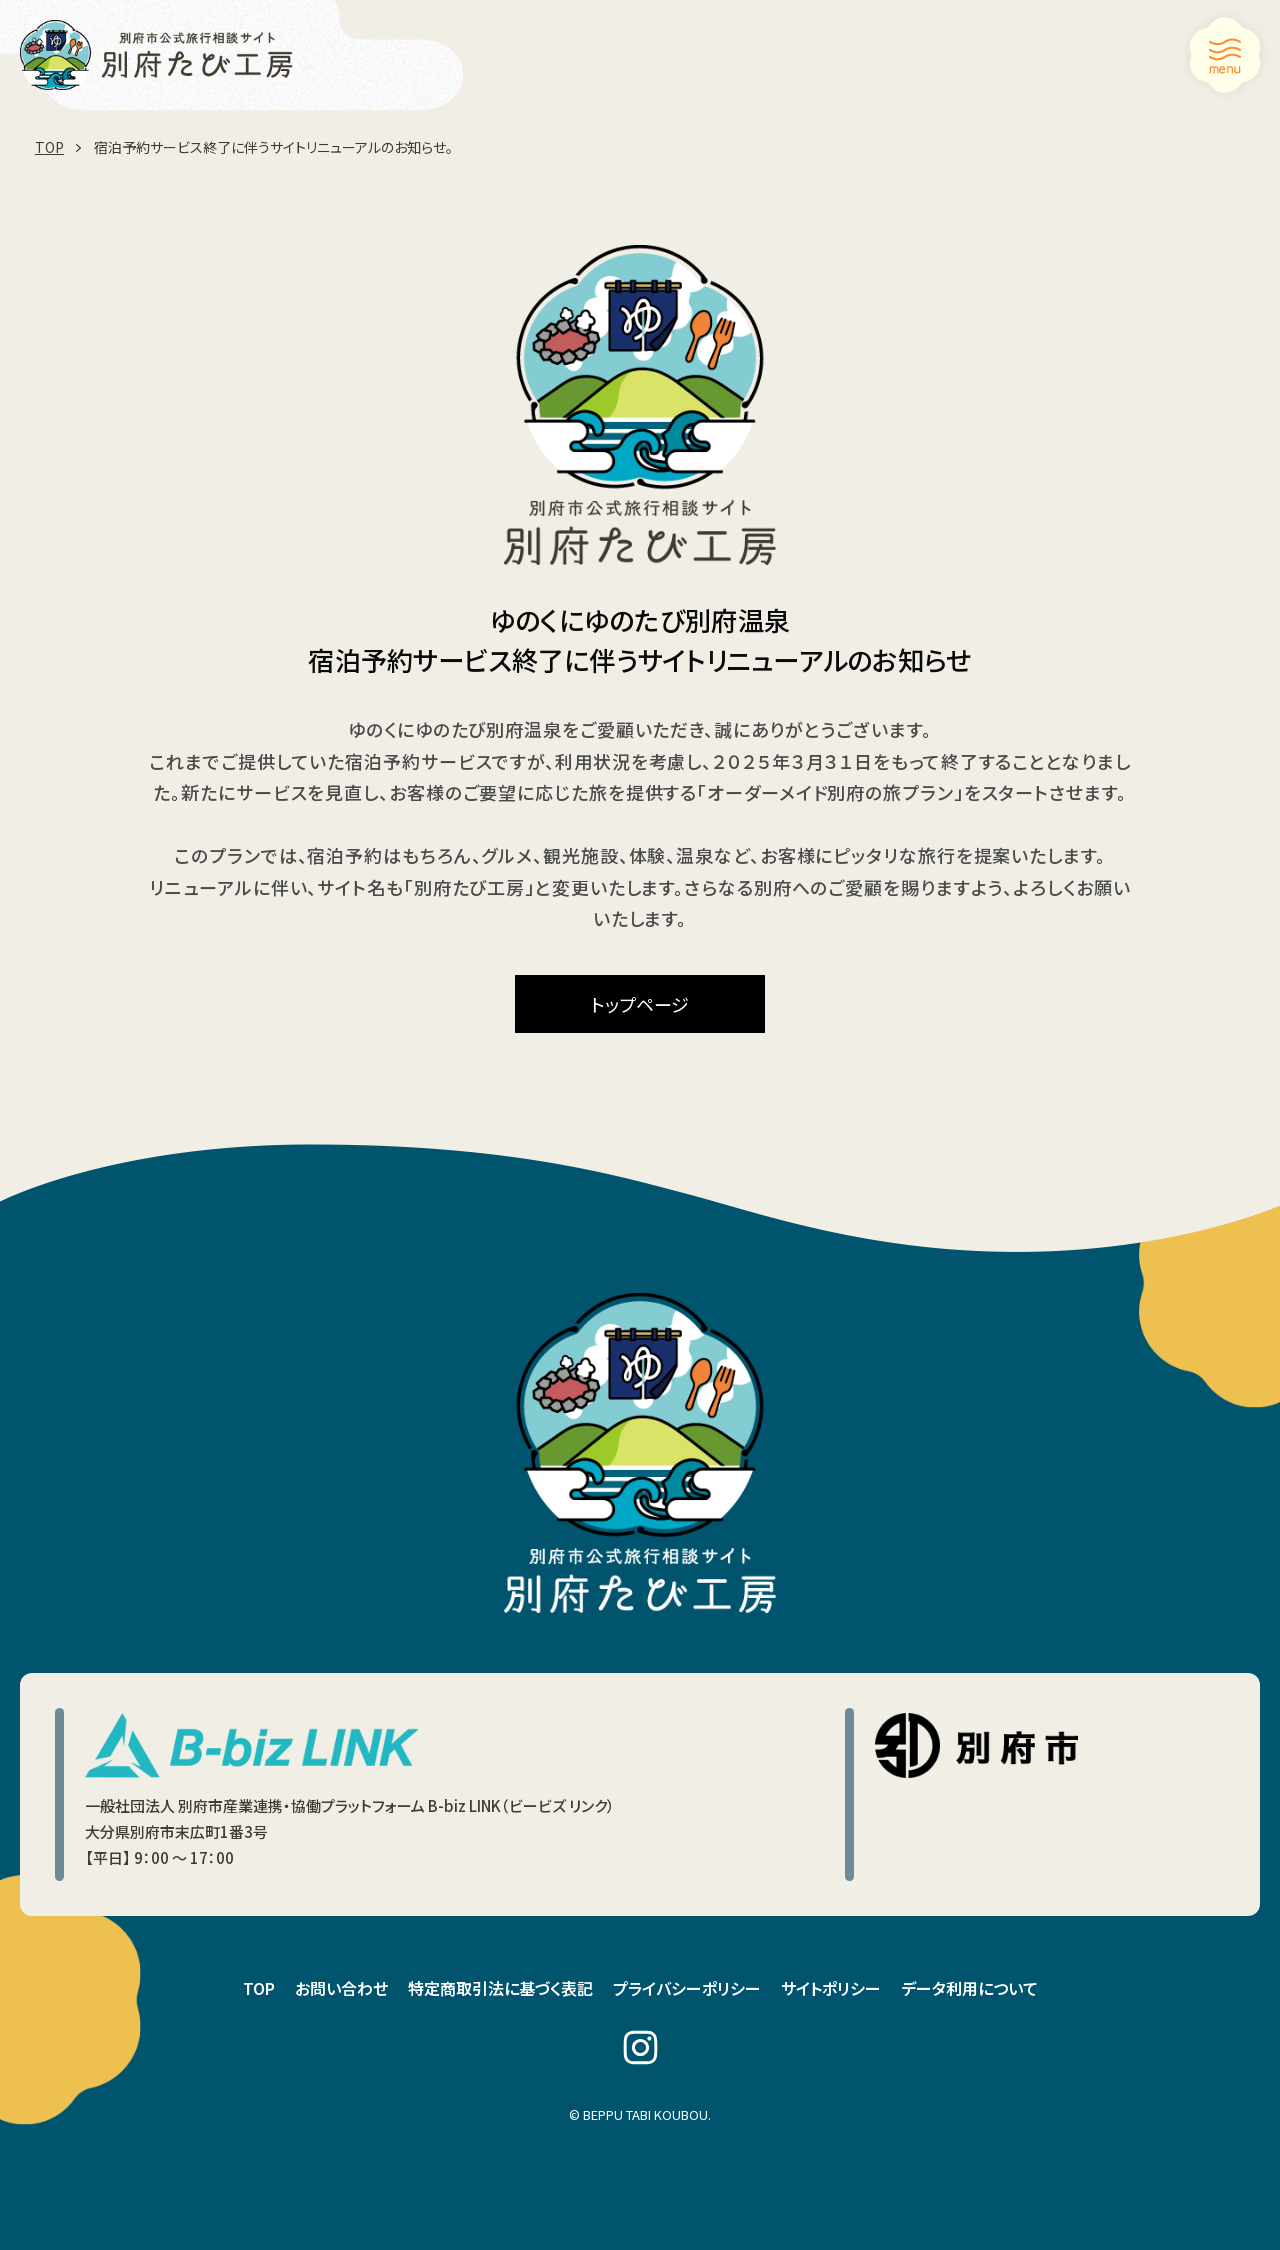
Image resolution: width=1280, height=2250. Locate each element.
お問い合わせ (341, 1988)
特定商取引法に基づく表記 (500, 1988)
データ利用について (969, 1988)
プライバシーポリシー (687, 1988)
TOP (259, 1988)
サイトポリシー (831, 1988)
